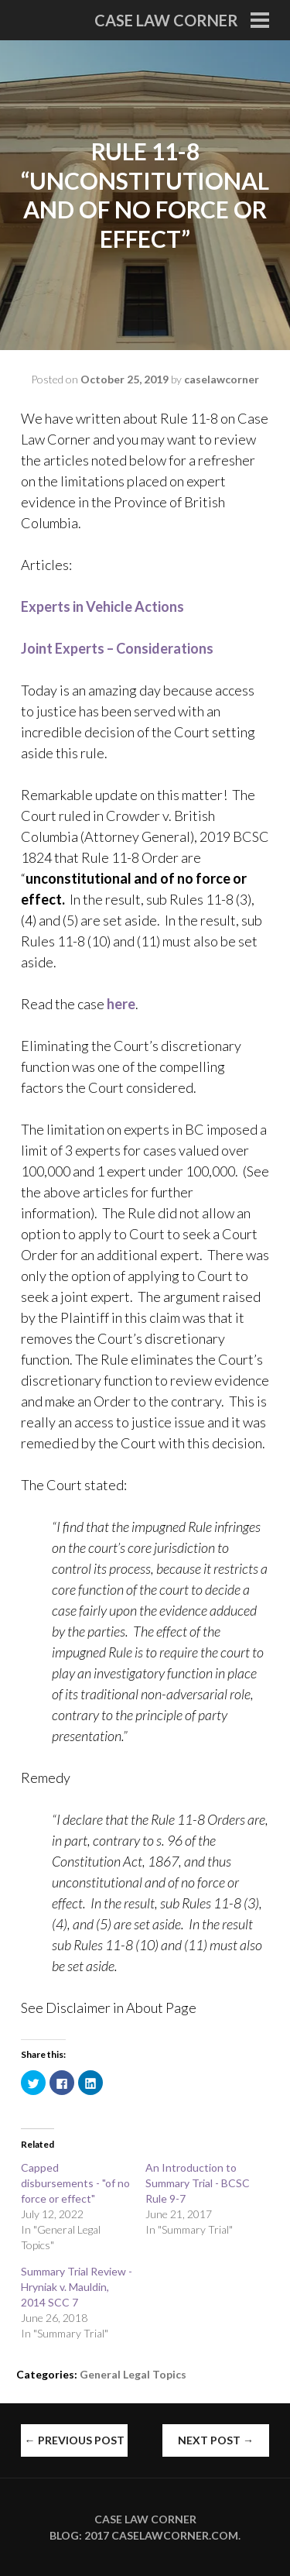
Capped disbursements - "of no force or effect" (75, 2183)
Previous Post (75, 2440)
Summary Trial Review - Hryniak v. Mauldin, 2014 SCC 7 (76, 2287)
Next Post (216, 2440)
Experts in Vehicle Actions (102, 606)
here (121, 1003)
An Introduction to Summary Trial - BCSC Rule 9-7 (197, 2183)
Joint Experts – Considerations (117, 648)
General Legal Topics (133, 2374)
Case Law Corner (166, 20)
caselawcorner (221, 379)
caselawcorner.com (174, 2535)
